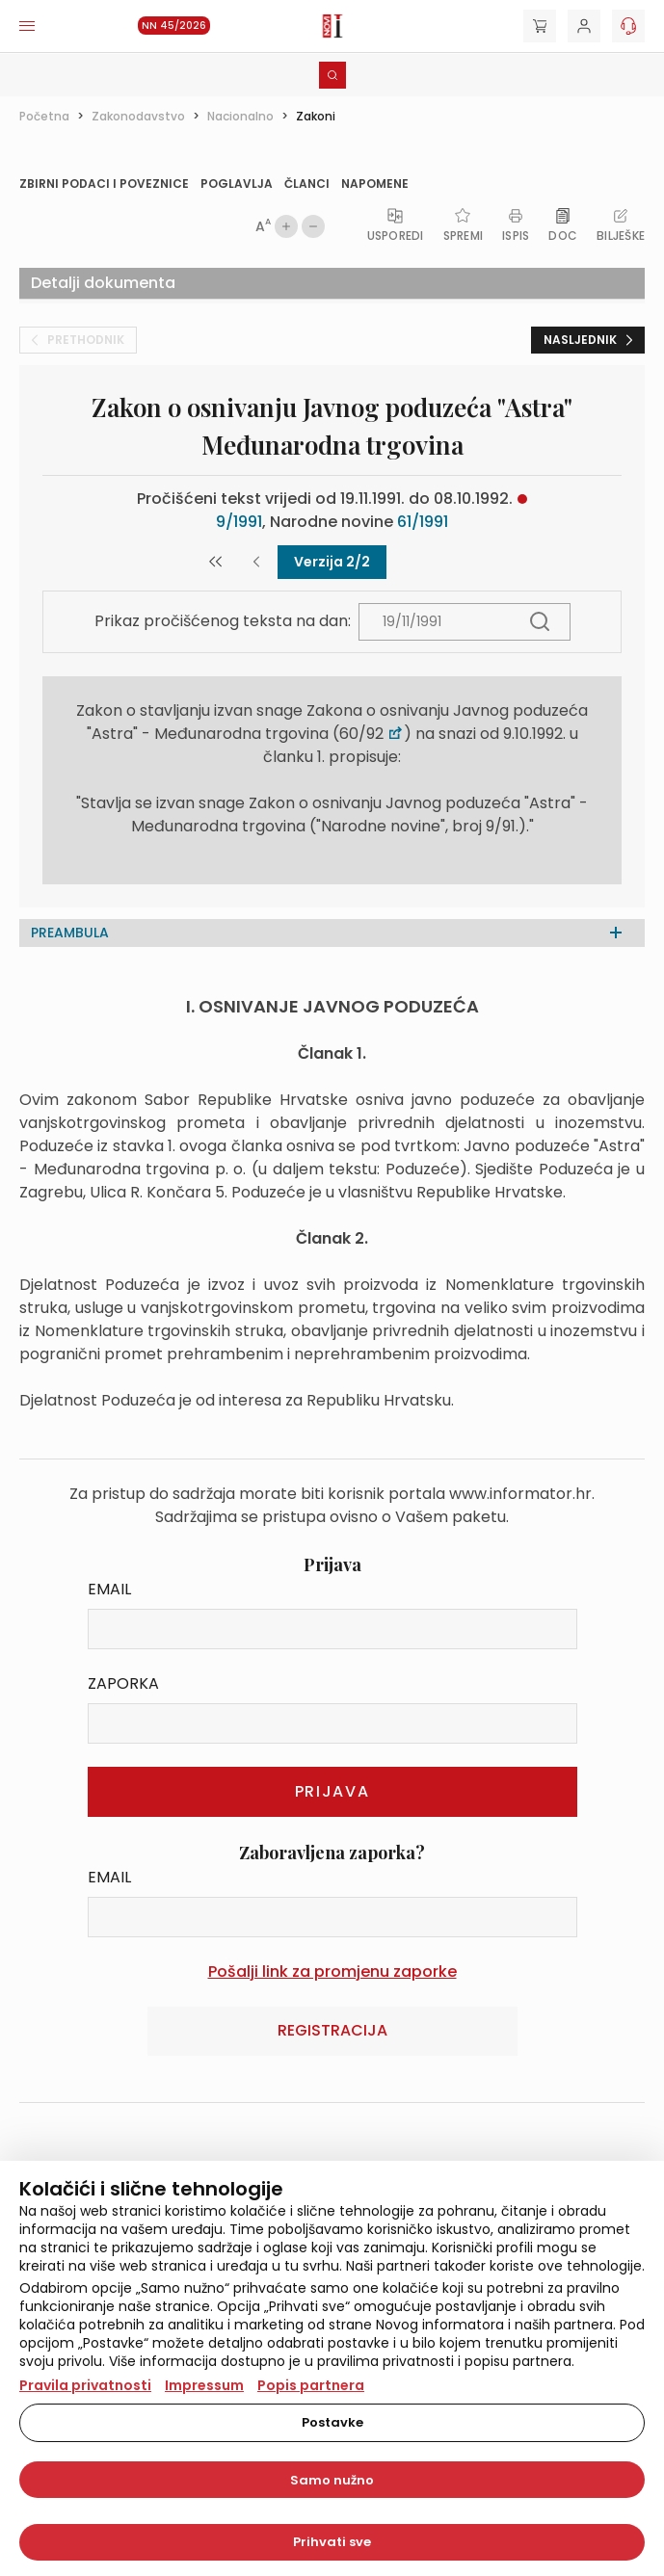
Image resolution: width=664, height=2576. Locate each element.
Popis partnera (310, 2385)
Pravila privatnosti (85, 2385)
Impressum (204, 2385)
